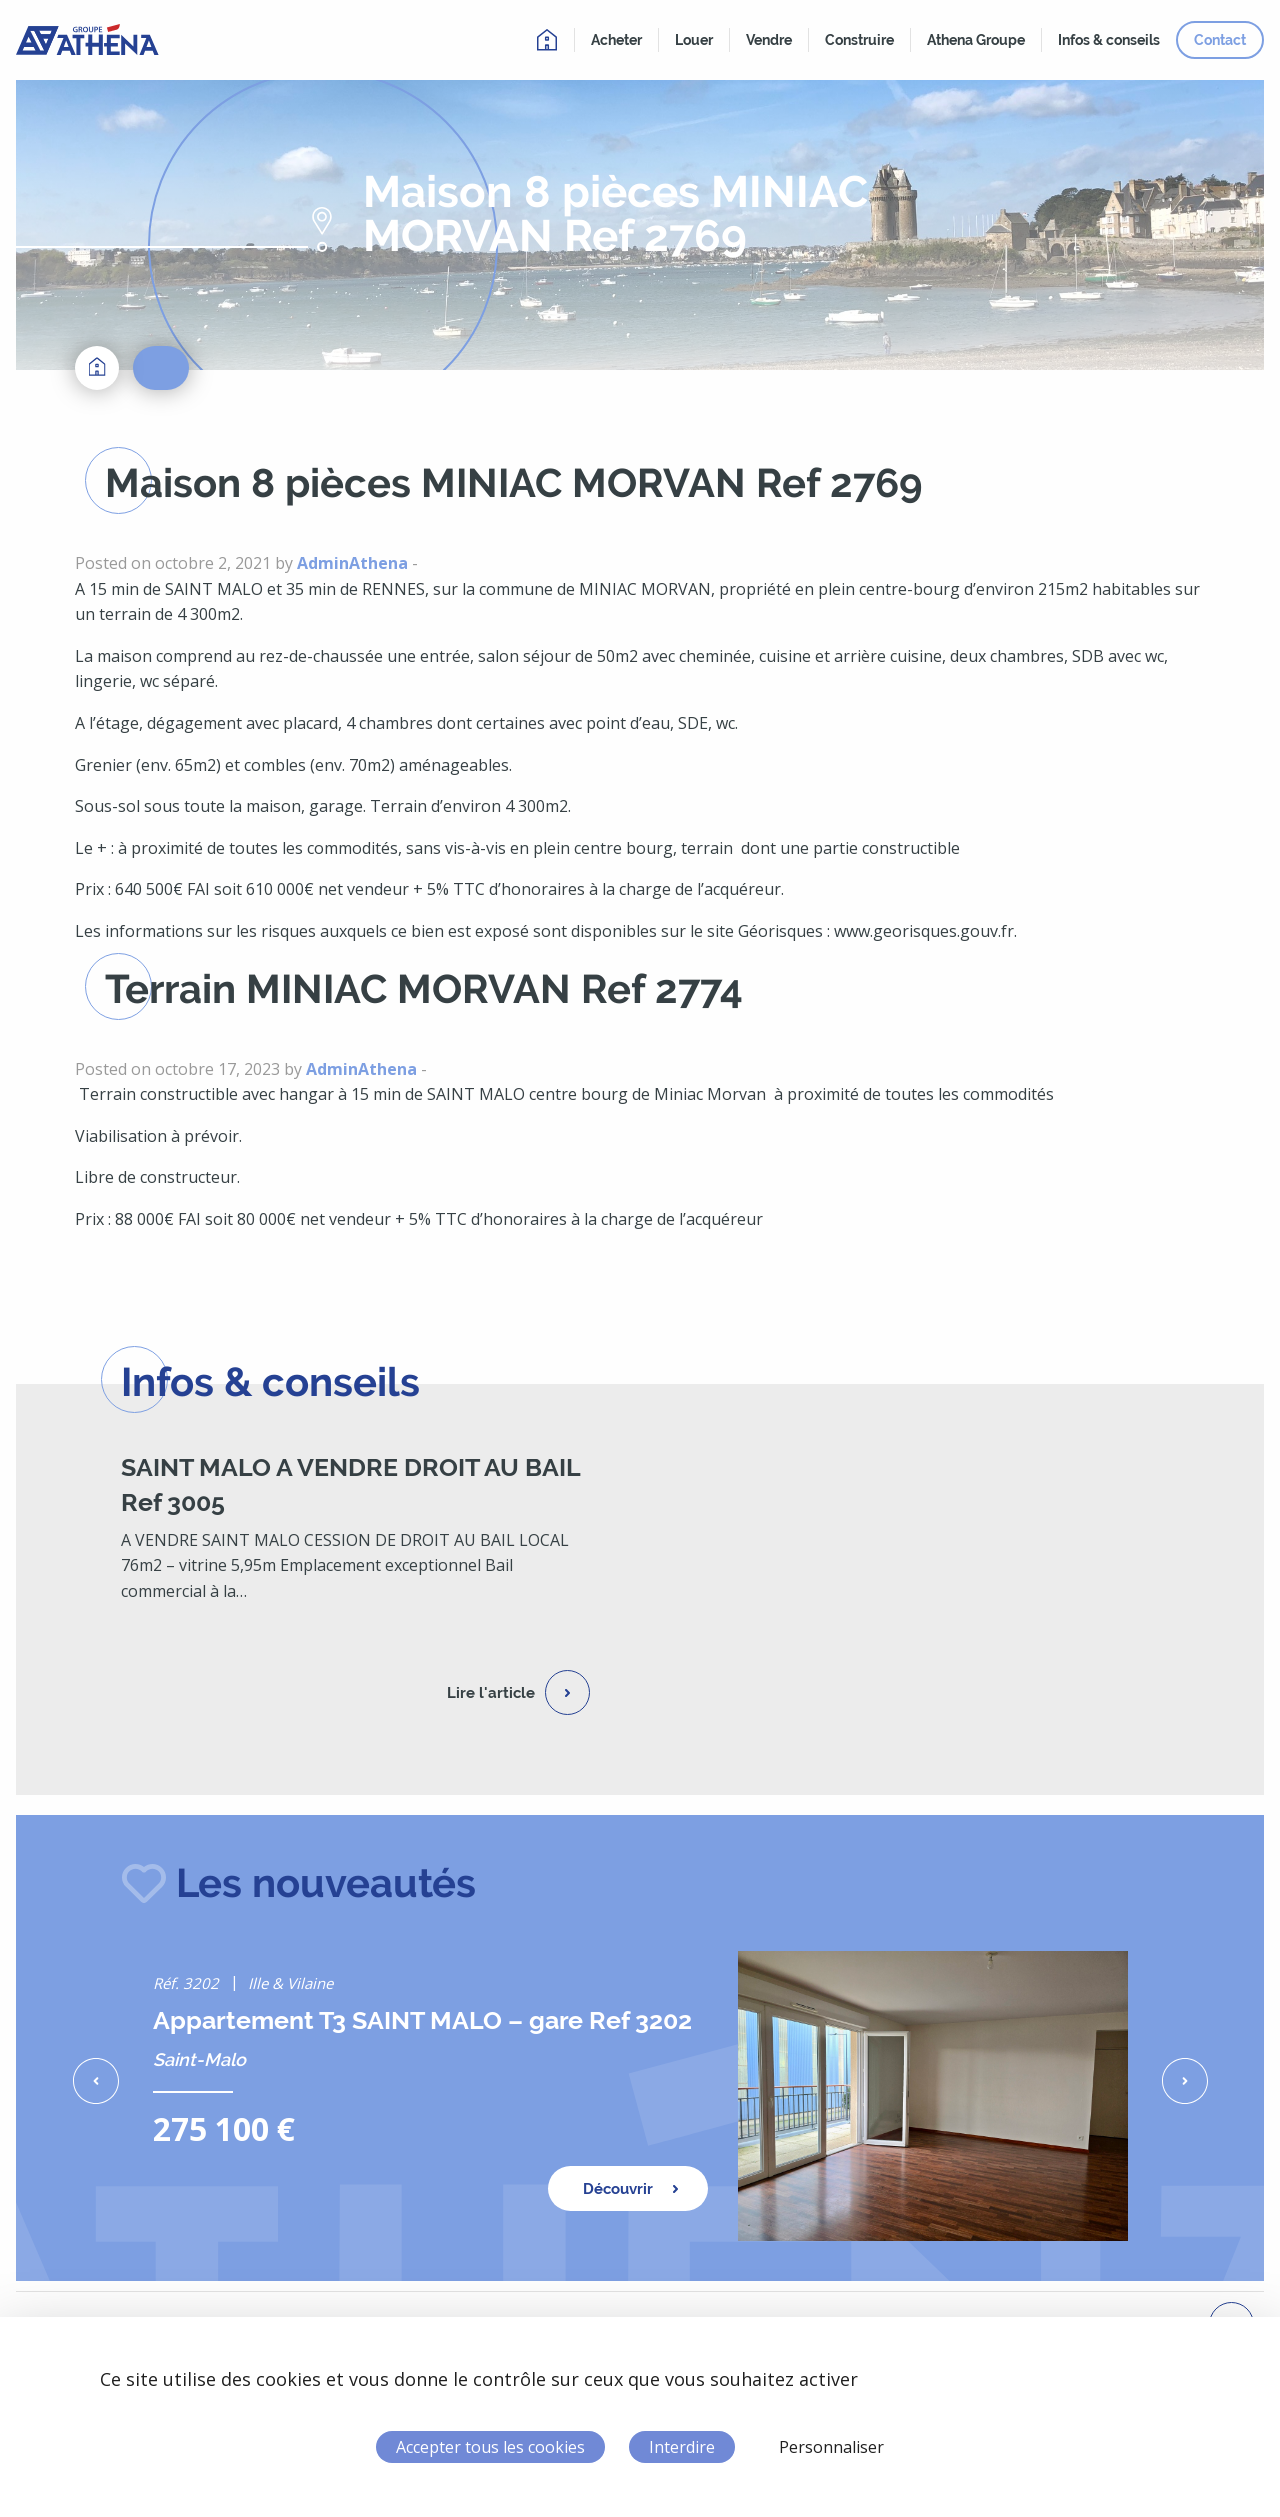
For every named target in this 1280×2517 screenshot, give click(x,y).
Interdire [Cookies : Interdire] (682, 2447)
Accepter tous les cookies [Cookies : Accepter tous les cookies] (490, 2447)
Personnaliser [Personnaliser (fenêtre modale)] (831, 2447)
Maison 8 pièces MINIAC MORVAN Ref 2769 (514, 482)
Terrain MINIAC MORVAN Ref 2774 (424, 988)
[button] (96, 2081)
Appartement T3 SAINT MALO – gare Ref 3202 (422, 2020)
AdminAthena (352, 563)
